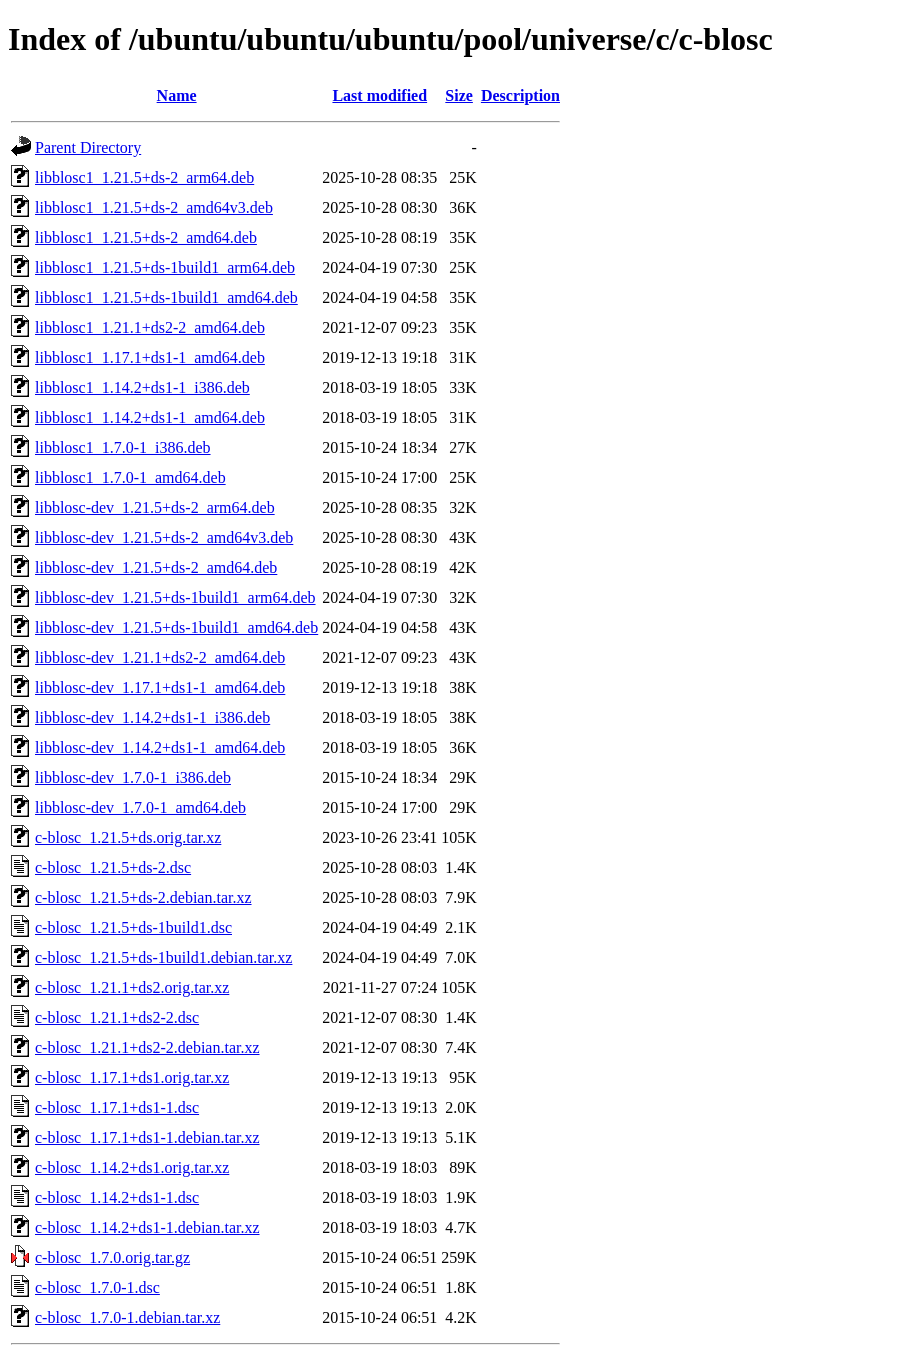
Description (520, 95)
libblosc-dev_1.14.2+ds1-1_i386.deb (152, 717)
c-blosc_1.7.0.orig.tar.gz (112, 1257)
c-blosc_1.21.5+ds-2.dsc (113, 867)
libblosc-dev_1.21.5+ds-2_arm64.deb (155, 507)
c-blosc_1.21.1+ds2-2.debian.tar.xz (147, 1047)
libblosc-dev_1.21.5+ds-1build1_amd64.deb (176, 627)
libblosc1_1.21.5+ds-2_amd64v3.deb (154, 207)
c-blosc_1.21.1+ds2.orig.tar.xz (132, 987)
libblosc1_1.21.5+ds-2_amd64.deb (146, 237)
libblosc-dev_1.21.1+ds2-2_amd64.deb (160, 657)
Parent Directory (88, 147)
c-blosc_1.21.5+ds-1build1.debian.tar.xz (163, 957)
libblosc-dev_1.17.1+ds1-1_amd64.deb (160, 687)
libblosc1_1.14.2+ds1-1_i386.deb (142, 387)
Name (177, 95)
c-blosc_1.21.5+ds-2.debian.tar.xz (143, 897)
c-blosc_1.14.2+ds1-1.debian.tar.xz (147, 1227)
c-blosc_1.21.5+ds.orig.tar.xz (128, 837)
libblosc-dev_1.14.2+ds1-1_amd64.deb (160, 747)
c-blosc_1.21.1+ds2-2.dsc (117, 1017)
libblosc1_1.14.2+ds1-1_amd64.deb (150, 417)
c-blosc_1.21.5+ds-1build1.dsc (133, 927)
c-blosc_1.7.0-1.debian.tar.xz (127, 1317)
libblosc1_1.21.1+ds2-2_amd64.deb (150, 327)
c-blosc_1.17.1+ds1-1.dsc (117, 1107)
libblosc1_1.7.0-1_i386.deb (123, 447)
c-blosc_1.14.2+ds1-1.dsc (117, 1197)
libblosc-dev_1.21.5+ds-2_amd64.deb (156, 567)
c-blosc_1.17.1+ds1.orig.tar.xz (132, 1077)
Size (459, 95)
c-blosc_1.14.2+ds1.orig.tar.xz (132, 1167)
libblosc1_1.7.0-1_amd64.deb (130, 477)
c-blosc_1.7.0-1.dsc (97, 1287)
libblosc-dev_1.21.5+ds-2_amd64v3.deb (164, 537)
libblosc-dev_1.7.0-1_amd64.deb (140, 807)
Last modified (379, 95)
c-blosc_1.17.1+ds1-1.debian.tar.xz (147, 1137)
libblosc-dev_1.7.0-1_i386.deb (133, 777)
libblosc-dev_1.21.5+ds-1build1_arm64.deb (175, 597)
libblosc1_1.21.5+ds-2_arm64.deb (144, 177)
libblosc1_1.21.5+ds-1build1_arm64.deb (165, 267)
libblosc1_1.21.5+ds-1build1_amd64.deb (166, 297)
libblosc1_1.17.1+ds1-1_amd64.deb (150, 357)
